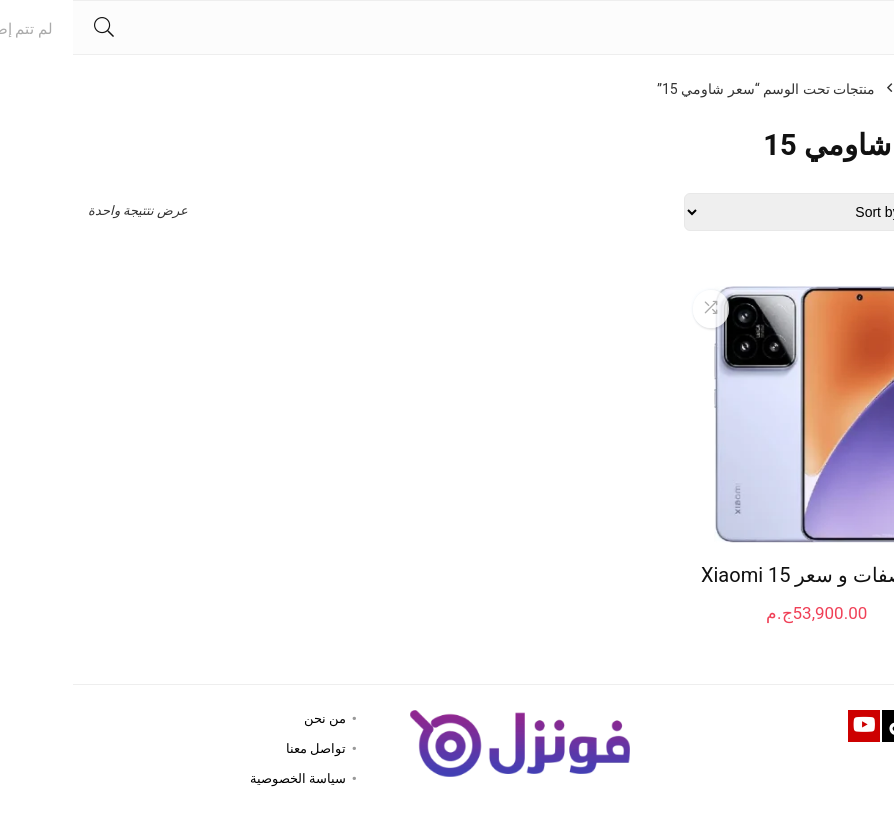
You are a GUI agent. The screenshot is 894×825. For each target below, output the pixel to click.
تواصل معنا (243, 748)
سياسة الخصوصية (225, 778)
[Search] (31, 27)
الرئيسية (855, 89)
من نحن (252, 718)
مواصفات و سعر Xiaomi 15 (743, 575)
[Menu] (870, 27)
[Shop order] (745, 212)
